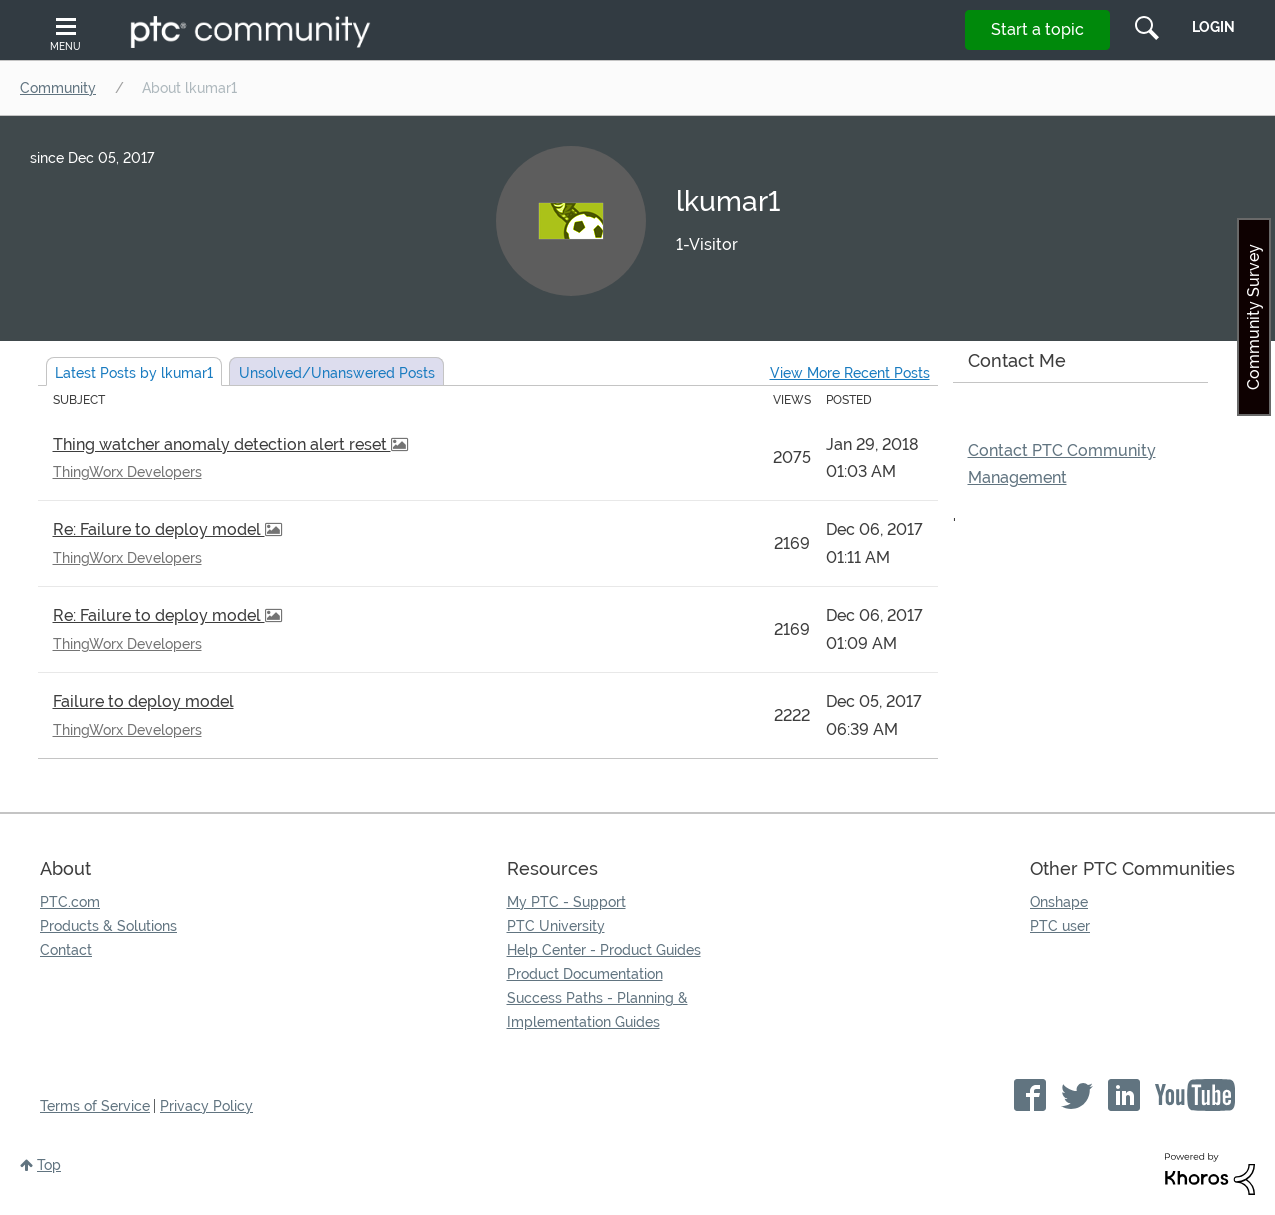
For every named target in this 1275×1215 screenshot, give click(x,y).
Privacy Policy (206, 1106)
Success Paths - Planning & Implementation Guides (597, 1010)
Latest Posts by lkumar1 (134, 373)
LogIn (1213, 27)
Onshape (1059, 902)
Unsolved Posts (337, 373)
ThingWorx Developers (127, 472)
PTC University (556, 926)
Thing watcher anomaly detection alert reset (222, 444)
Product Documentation (585, 974)
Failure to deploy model (143, 701)
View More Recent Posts (850, 373)
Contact (66, 950)
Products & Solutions (108, 926)
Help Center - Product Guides (604, 950)
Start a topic (1037, 29)
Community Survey (1253, 317)
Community (58, 88)
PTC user (1060, 926)
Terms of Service (95, 1106)
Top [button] (49, 1165)
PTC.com (70, 902)
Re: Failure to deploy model (159, 529)
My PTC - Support (566, 902)
